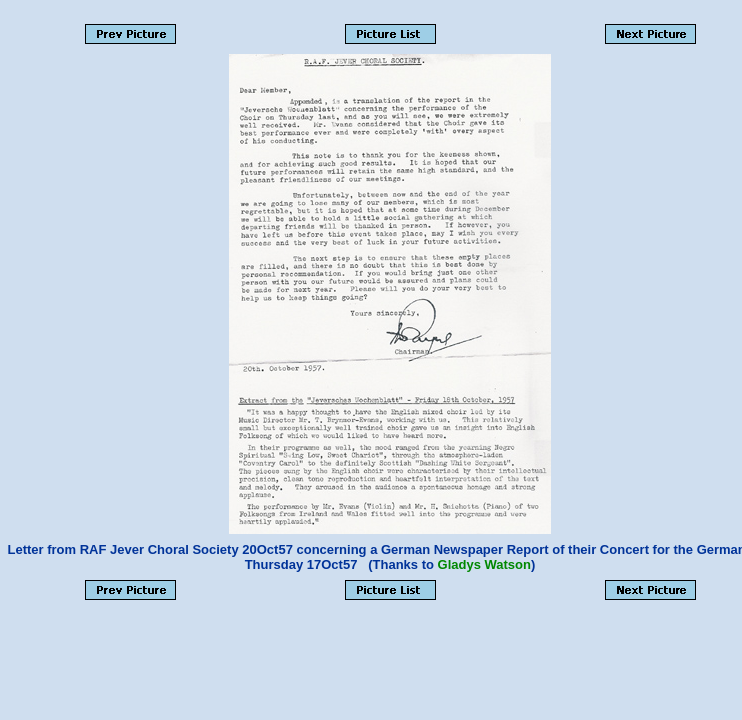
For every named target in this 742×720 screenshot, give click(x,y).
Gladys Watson (484, 564)
